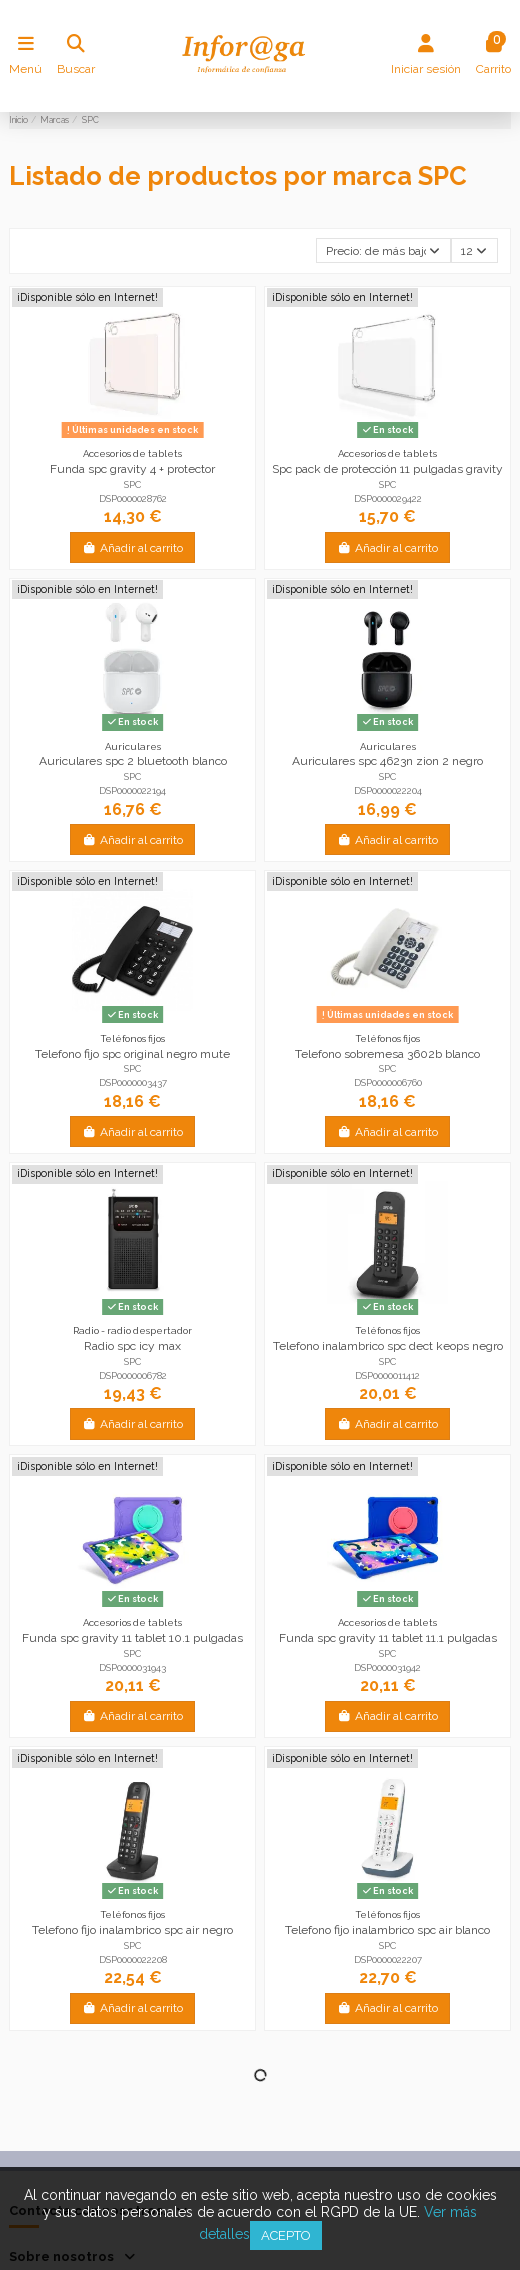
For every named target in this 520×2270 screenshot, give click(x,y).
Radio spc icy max (132, 1346)
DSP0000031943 (132, 1667)
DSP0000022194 (132, 790)
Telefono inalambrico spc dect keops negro (388, 1346)
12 (474, 251)
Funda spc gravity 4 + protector (132, 469)
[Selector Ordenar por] (383, 250)
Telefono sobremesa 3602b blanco (387, 1054)
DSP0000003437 (133, 1082)
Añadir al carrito (132, 548)
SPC (132, 484)
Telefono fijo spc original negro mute (132, 1054)
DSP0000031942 (387, 1667)
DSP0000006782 (133, 1375)
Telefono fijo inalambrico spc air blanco (387, 1930)
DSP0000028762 (133, 498)
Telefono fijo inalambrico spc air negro (132, 1930)
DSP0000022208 (133, 1959)
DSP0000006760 (388, 1082)
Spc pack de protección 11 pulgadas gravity (387, 469)
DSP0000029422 (388, 498)
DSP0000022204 (388, 790)
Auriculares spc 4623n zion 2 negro (387, 761)
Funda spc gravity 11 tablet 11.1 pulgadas (388, 1638)
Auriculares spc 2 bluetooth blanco (133, 761)
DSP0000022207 (388, 1959)
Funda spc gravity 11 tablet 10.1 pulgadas (132, 1638)
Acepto (286, 2235)
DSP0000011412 (387, 1375)
